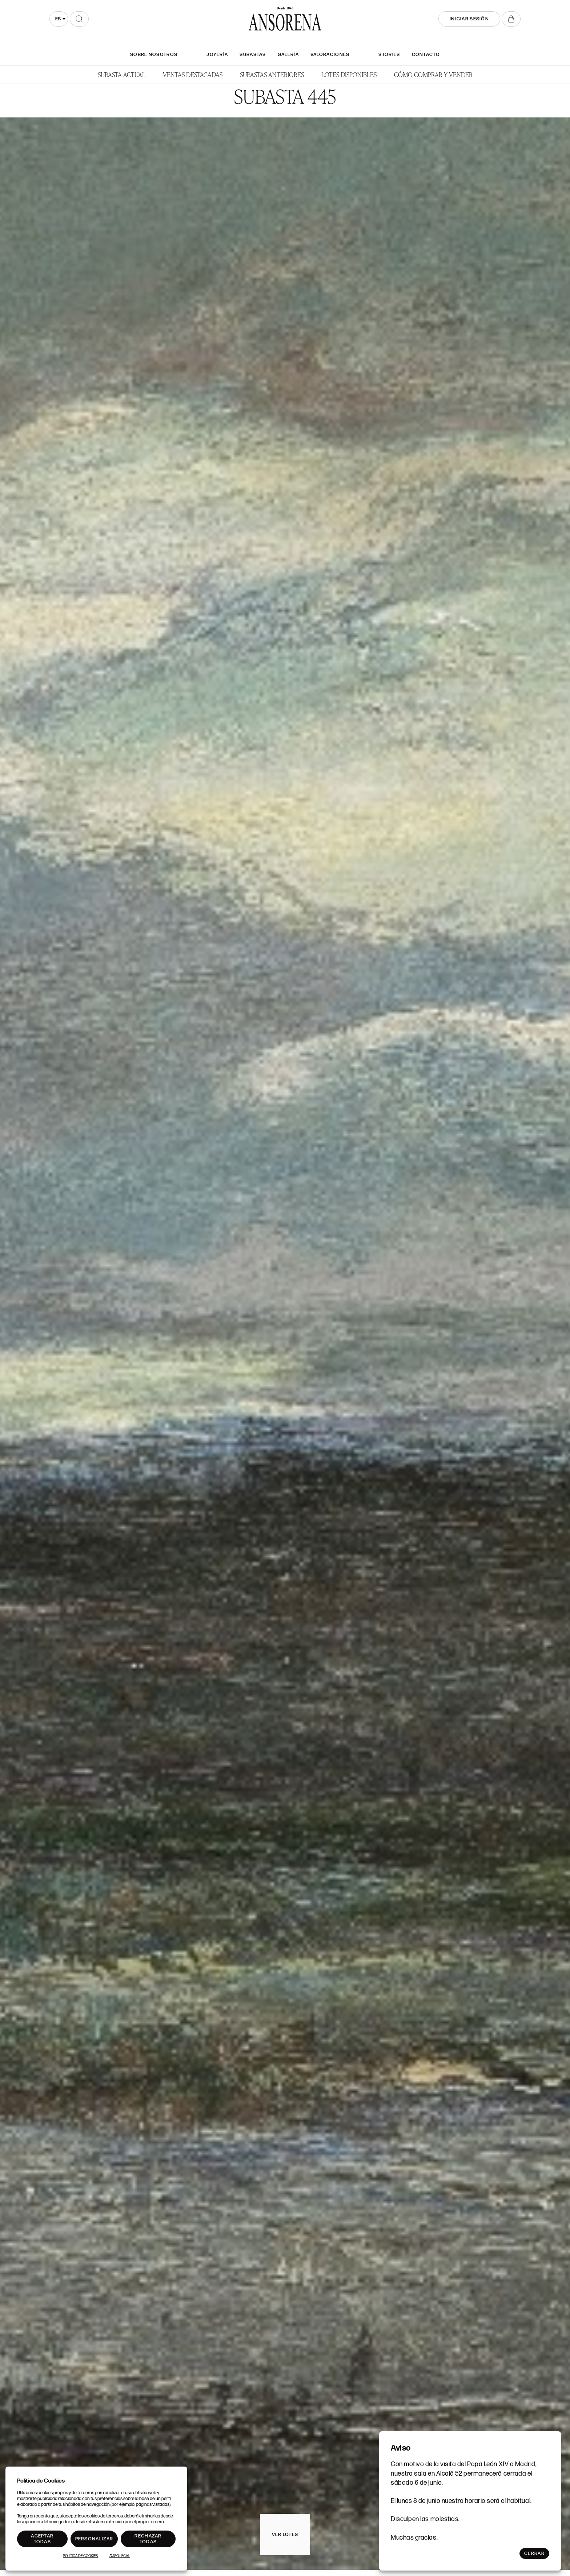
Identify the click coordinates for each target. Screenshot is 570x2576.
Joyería (217, 54)
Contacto (426, 54)
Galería (288, 54)
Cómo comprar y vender (433, 74)
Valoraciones (330, 54)
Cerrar (534, 2553)
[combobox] (58, 19)
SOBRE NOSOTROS (153, 54)
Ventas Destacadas (192, 74)
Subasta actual (121, 74)
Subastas (253, 54)
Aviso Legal (119, 2556)
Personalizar (94, 2539)
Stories (389, 54)
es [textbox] (58, 19)
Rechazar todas (148, 2539)
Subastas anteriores (272, 74)
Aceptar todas (42, 2539)
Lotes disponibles (349, 74)
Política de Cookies (80, 2556)
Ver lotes (285, 2534)
